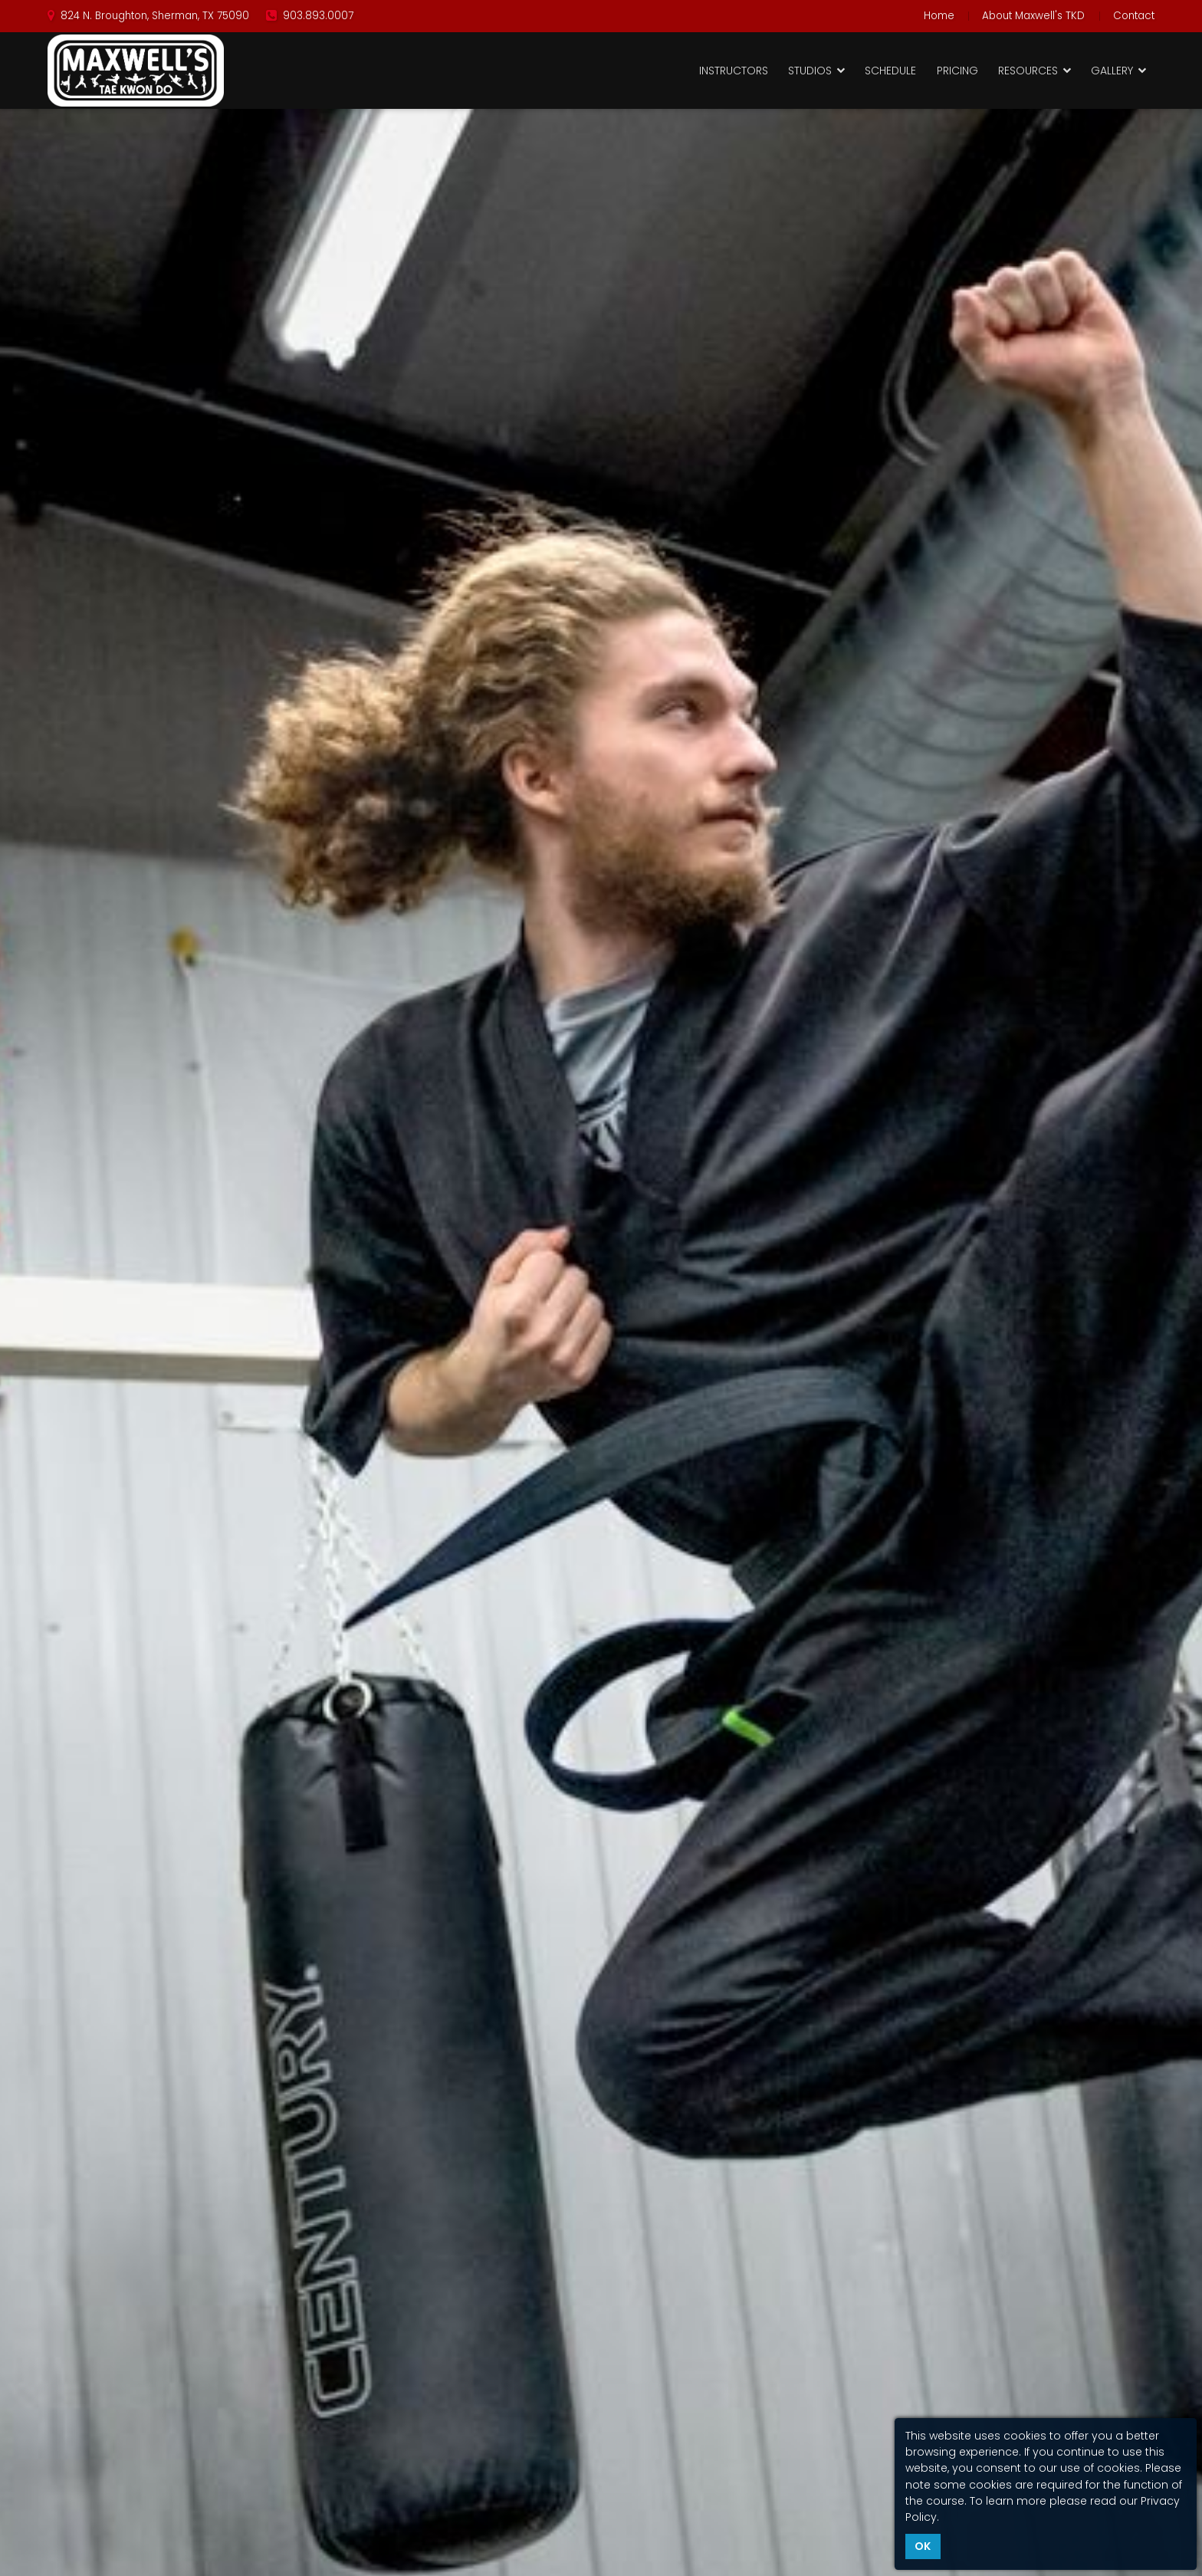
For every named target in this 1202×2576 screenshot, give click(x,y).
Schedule (890, 70)
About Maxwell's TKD (1033, 15)
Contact (1133, 15)
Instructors (733, 70)
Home (939, 15)
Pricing (957, 70)
